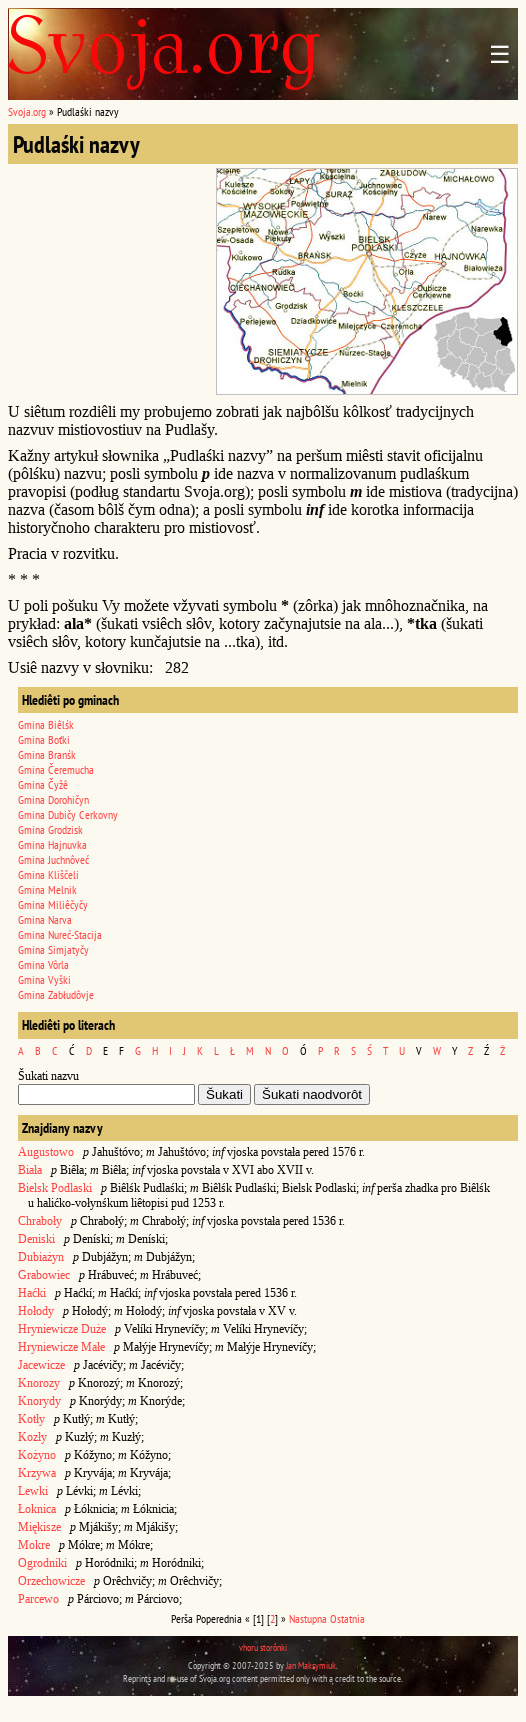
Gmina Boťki (44, 739)
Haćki (32, 1293)
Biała (30, 1170)
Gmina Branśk (47, 754)
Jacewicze (41, 1365)
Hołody (36, 1311)
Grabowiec (44, 1275)
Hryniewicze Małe (61, 1347)
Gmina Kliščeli (48, 874)
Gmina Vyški (44, 979)
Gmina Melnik (47, 889)
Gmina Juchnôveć (53, 859)
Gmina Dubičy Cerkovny (68, 814)
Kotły (31, 1419)
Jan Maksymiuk (311, 1665)
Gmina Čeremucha (56, 769)
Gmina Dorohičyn (53, 799)
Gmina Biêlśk (46, 724)
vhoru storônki (263, 1647)
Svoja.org (27, 111)
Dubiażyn (41, 1257)
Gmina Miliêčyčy (53, 904)
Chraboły (40, 1221)
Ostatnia (347, 1618)
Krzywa (37, 1473)
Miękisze (39, 1527)
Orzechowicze (51, 1581)
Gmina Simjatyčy (53, 949)
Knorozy (39, 1383)
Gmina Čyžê (43, 784)
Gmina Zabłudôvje (56, 994)
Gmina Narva (45, 919)
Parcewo (38, 1599)
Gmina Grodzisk (50, 829)
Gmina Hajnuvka (52, 844)
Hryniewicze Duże (62, 1329)
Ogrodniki (42, 1563)
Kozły (32, 1437)
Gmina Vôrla (43, 964)
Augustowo (46, 1152)
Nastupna (308, 1618)
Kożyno (37, 1455)
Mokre (34, 1545)
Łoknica (37, 1509)
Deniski (36, 1239)
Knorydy (39, 1401)
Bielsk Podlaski (55, 1188)
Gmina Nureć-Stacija (60, 934)
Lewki (33, 1491)
